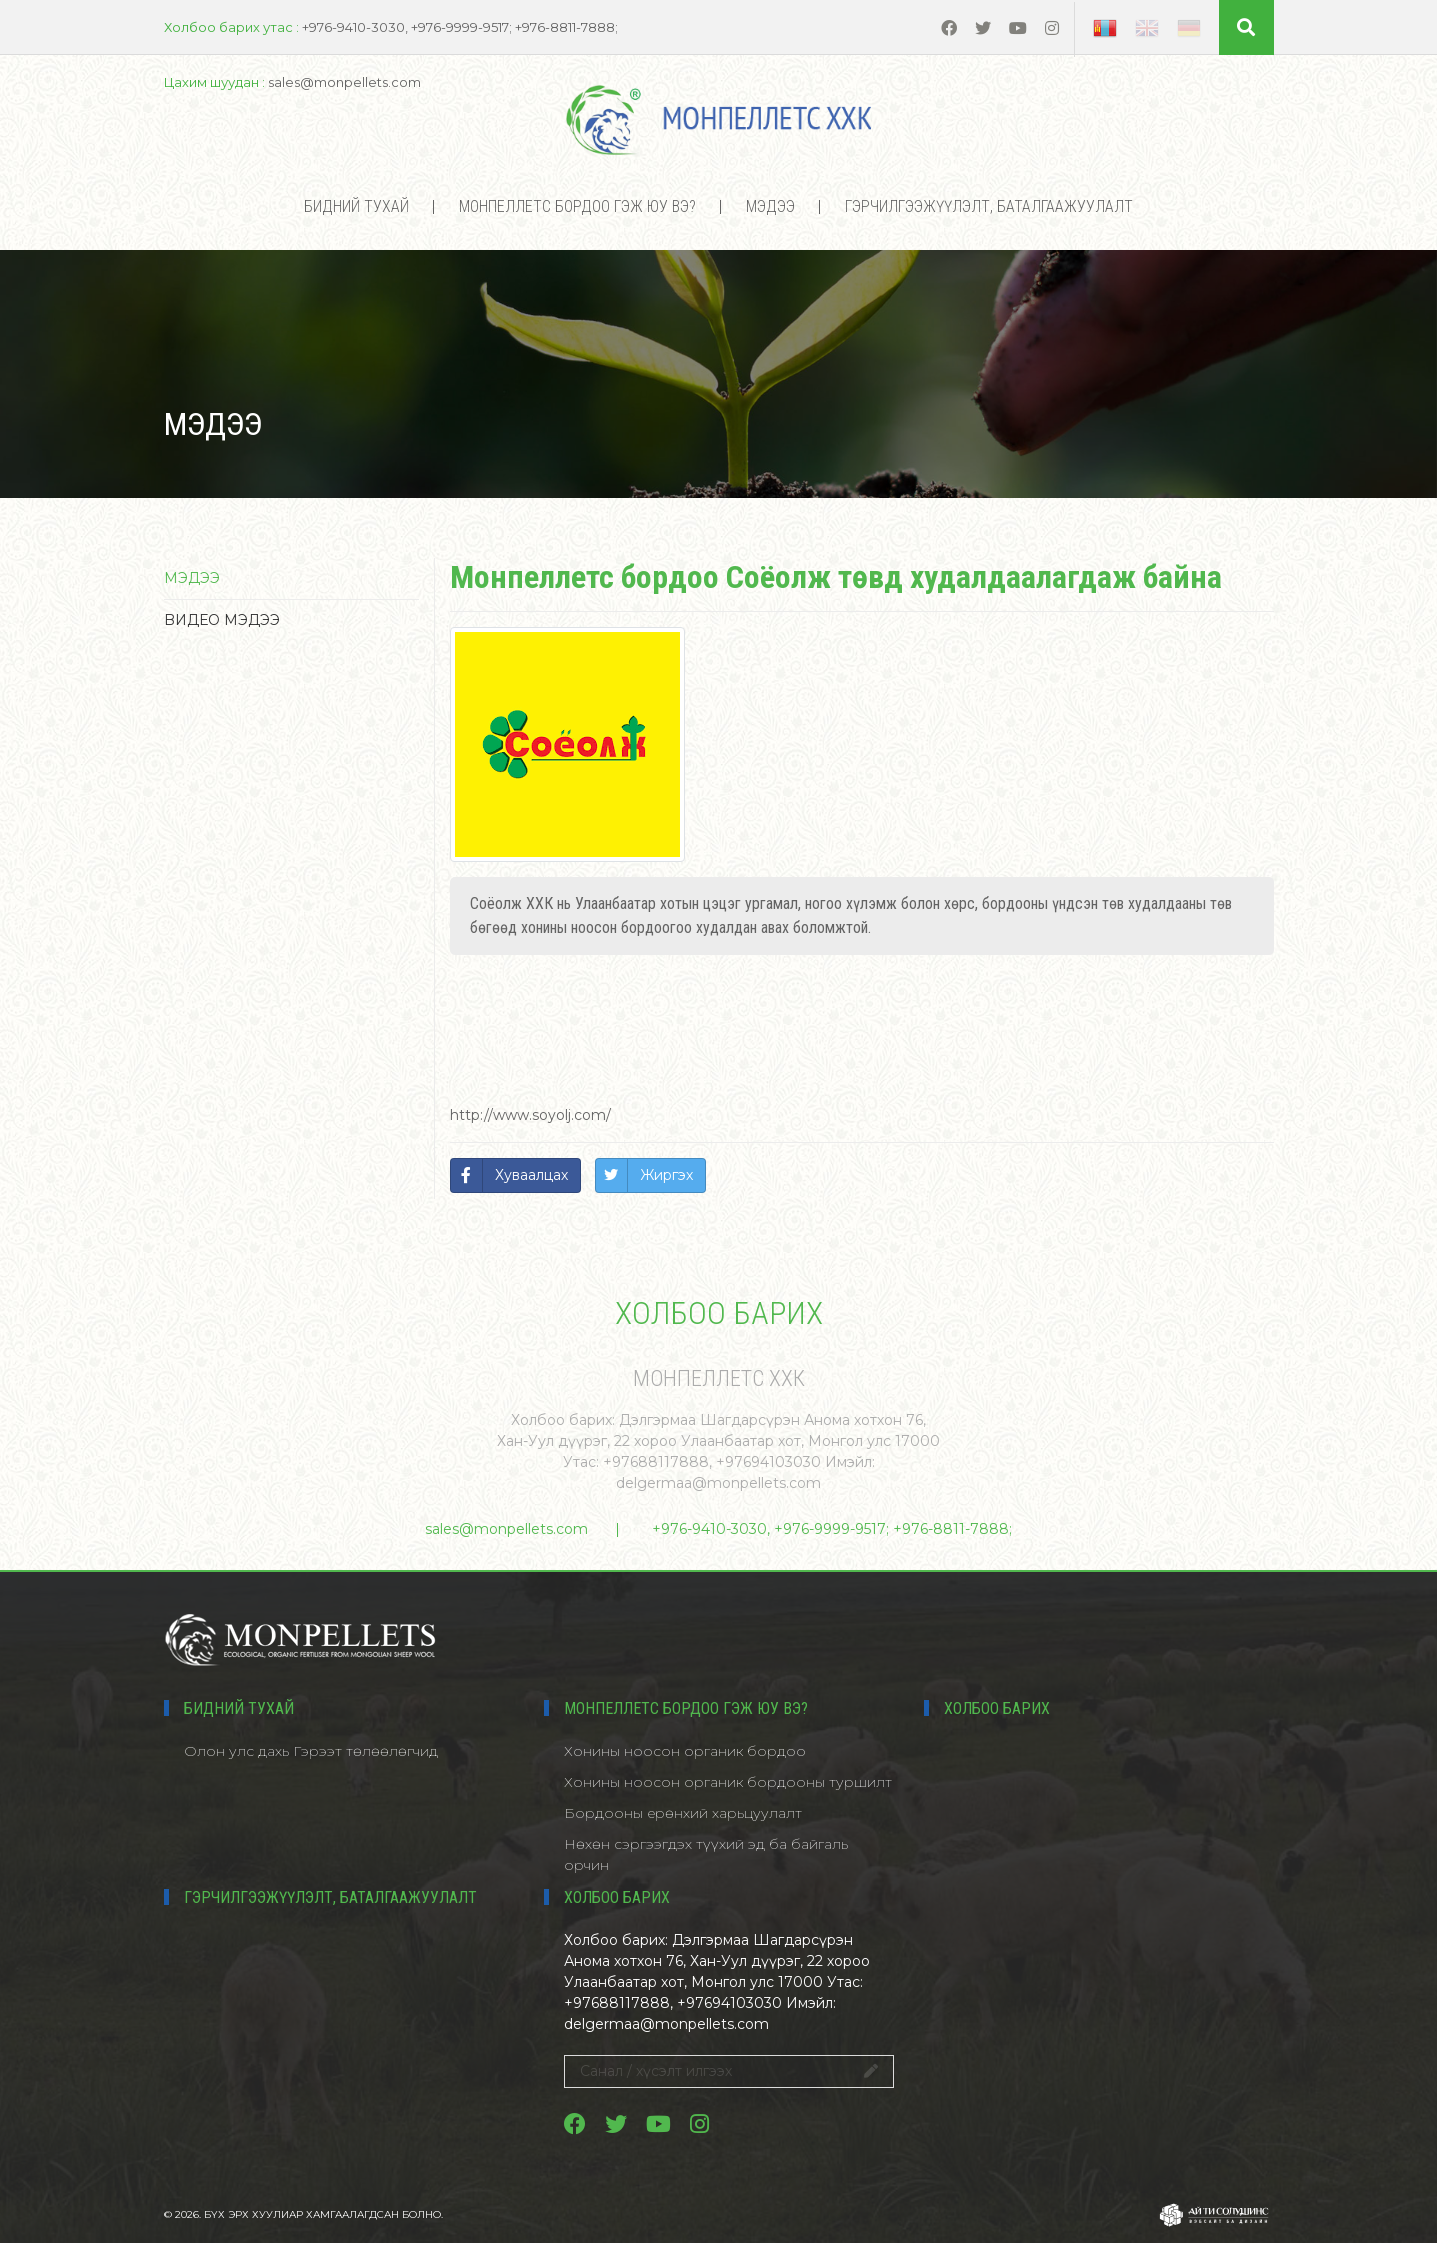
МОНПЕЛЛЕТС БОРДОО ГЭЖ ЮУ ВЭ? (577, 206)
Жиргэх (666, 1175)
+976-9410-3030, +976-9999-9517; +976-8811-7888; (832, 1529)
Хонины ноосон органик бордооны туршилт (728, 1782)
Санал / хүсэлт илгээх (729, 2071)
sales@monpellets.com (506, 1529)
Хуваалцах (531, 1175)
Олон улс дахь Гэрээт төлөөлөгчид (311, 1751)
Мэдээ (770, 206)
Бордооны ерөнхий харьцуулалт (683, 1813)
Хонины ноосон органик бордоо (685, 1751)
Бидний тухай (356, 206)
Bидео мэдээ (222, 620)
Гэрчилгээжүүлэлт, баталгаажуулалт (989, 206)
